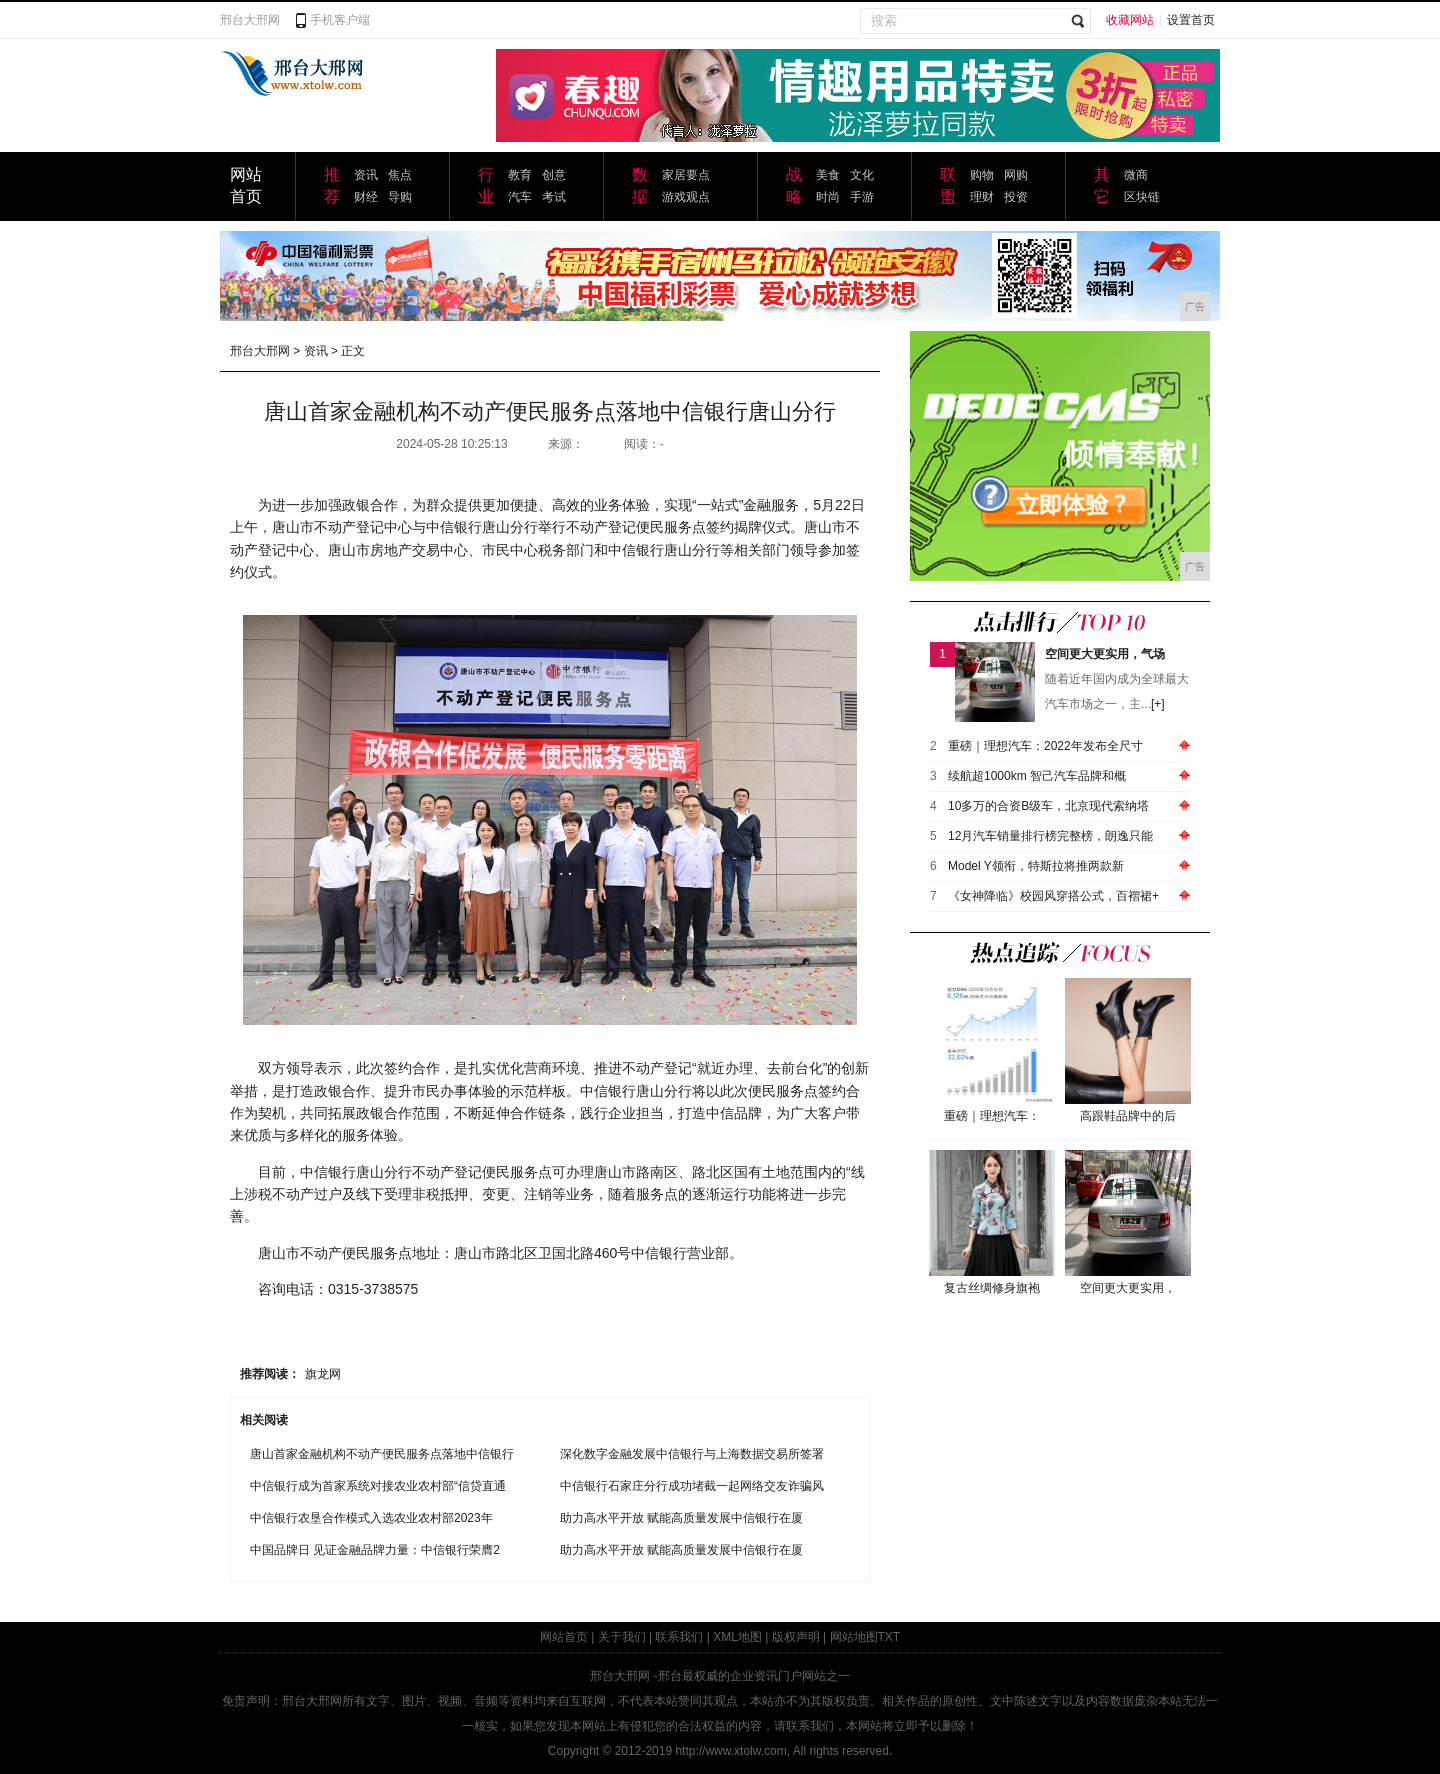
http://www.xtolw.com (730, 1751)
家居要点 (686, 175)
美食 (828, 175)
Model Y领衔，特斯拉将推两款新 (1036, 866)
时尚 (828, 197)
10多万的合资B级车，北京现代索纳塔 (1048, 806)
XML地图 (737, 1637)
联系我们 (679, 1637)
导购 (400, 197)
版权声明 (796, 1637)
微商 (1136, 175)
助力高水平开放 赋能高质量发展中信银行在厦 (681, 1518)
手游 (862, 197)
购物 (982, 175)
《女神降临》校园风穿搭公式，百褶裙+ (1053, 896)
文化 (862, 175)
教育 (520, 175)
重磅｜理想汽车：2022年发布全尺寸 (1045, 746)
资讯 (366, 175)
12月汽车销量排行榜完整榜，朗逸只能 (1050, 836)
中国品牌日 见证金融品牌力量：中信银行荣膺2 (375, 1550)
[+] (1158, 704)
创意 (554, 175)
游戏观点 (686, 197)
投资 (1016, 197)
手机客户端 (340, 20)
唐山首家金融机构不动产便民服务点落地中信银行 (382, 1454)
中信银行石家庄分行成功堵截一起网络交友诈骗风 (692, 1486)
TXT (889, 1637)
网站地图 (854, 1637)
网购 (1016, 175)
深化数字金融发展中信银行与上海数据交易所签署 (692, 1454)
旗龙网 (323, 1374)
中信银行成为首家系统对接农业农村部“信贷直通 (378, 1486)
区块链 (1142, 197)
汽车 (520, 197)
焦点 (400, 175)
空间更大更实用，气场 (1105, 654)
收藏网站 (1130, 20)
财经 (366, 197)
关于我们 (622, 1637)
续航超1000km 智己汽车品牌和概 (1037, 776)
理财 (982, 197)
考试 (554, 197)
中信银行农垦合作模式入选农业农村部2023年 (371, 1518)
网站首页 (564, 1637)
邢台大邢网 (250, 20)
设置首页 (1191, 20)
